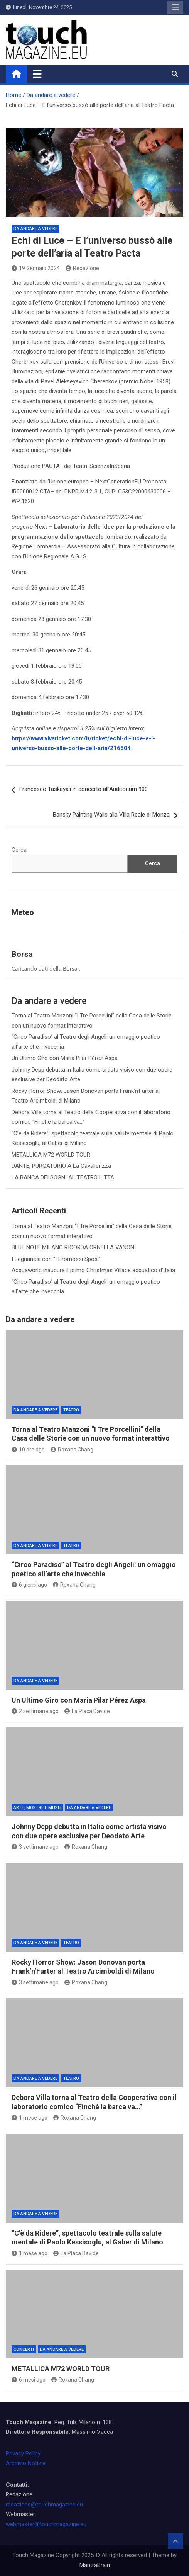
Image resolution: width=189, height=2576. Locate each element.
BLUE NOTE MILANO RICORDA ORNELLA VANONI (74, 1247)
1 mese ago (29, 2118)
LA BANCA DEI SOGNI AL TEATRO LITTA (63, 1177)
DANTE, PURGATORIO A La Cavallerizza (61, 1165)
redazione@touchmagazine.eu (44, 2504)
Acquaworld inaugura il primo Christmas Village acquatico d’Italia (93, 1270)
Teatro (71, 1409)
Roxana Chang (72, 1449)
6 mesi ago (29, 2380)
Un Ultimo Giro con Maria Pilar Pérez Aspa (65, 1058)
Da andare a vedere (35, 228)
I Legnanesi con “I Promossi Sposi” (56, 1259)
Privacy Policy (23, 2453)
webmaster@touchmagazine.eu (46, 2524)
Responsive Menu (175, 7)
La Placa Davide (87, 1711)
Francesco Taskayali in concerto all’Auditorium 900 (83, 789)
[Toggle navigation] (37, 74)
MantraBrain (94, 2565)
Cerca (19, 849)
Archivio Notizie (26, 2463)
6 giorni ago (29, 1585)
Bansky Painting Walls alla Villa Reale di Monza (111, 814)
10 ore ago (28, 1449)
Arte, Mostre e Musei (37, 1807)
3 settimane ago (35, 1847)
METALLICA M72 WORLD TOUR (51, 1154)
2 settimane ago (35, 1711)
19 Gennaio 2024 (36, 268)
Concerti (24, 2349)
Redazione (82, 268)
